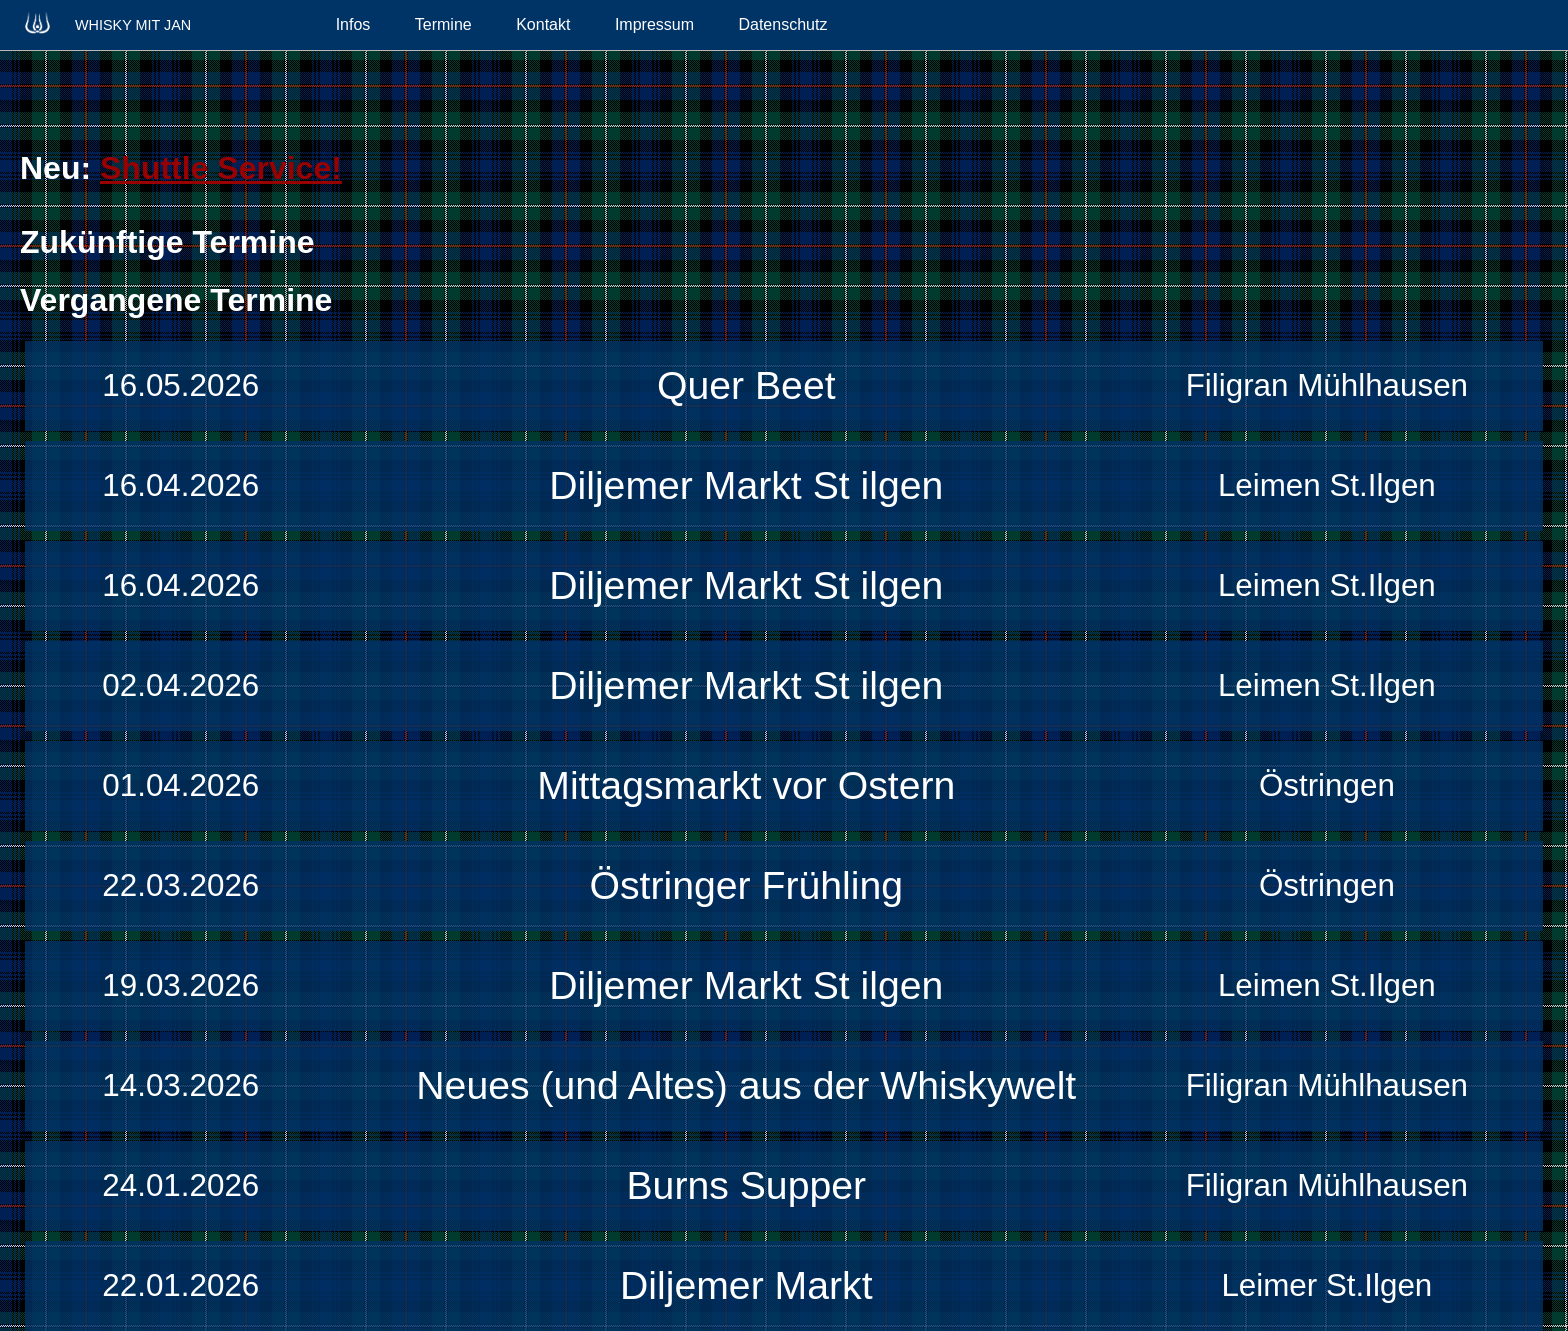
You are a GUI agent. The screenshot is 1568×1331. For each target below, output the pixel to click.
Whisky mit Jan (105, 22)
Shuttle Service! (221, 168)
